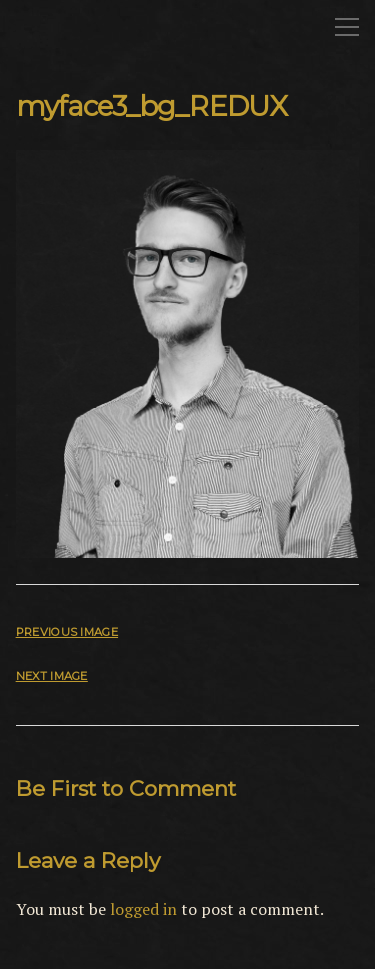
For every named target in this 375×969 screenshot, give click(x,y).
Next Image (52, 676)
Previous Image (67, 632)
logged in (143, 909)
